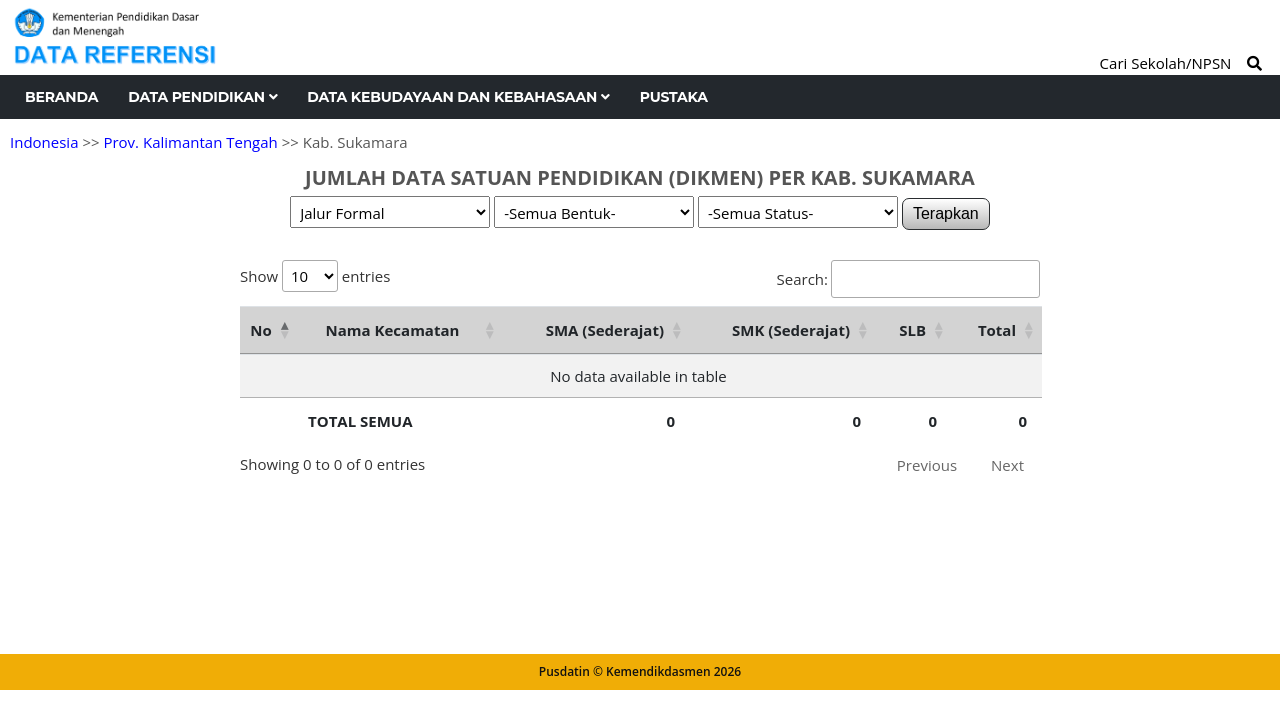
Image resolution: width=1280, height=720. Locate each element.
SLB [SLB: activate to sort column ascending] (912, 330)
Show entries (315, 276)
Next (1007, 465)
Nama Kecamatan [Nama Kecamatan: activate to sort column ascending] (393, 330)
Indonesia (44, 142)
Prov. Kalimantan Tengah (190, 142)
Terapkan (946, 213)
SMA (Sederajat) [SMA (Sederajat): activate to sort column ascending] (605, 330)
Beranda (61, 97)
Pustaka (674, 97)
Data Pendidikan (202, 97)
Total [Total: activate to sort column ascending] (997, 330)
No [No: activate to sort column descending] (260, 330)
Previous (927, 465)
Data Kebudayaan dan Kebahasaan (458, 97)
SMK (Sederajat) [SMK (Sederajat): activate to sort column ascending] (791, 330)
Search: (908, 279)
